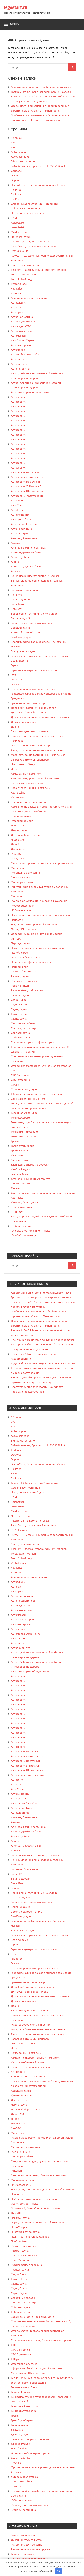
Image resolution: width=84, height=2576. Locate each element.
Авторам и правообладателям (30, 392)
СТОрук (15, 1084)
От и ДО (16, 938)
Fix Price (16, 189)
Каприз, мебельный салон (27, 783)
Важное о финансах (23, 2535)
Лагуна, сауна (19, 825)
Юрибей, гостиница (23, 1235)
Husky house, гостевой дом (27, 213)
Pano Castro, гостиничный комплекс (33, 246)
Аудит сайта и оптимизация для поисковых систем (43, 1363)
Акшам (15, 542)
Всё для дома (19, 660)
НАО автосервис (21, 910)
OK (58, 2571)
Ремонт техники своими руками (31, 2549)
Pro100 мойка (19, 250)
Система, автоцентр (23, 1028)
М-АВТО (16, 853)
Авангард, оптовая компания (29, 297)
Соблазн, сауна (20, 1032)
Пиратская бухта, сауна (25, 957)
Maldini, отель (19, 231)
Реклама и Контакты (24, 980)
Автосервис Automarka (25, 472)
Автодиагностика (22, 316)
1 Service (16, 137)
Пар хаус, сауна (20, 943)
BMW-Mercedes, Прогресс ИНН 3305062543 (38, 166)
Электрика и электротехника (29, 2558)
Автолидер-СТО (21, 326)
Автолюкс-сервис (22, 330)
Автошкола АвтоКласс (25, 524)
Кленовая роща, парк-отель (28, 801)
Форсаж (16, 1188)
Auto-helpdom (19, 151)
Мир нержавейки (22, 882)
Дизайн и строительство (26, 2539)
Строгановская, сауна (24, 1089)
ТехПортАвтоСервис (23, 1136)
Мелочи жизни (20, 877)
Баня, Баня (17, 604)
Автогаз (16, 307)
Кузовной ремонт (22, 820)
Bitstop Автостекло (23, 161)
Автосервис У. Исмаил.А (26, 486)
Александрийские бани (26, 552)
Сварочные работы (23, 1023)
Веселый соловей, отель (26, 632)
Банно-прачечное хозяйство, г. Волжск (35, 575)
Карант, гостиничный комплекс (30, 787)
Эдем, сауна (18, 1221)
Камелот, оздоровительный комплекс (35, 778)
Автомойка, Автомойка (25, 354)
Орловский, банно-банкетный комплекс (36, 933)
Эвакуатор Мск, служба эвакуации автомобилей (41, 1216)
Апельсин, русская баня (26, 566)
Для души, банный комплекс (29, 712)
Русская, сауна (20, 995)
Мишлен (16, 896)
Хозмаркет (17, 1197)
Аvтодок (16, 293)
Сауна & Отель (20, 1004)
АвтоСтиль (17, 509)
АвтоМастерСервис (23, 340)
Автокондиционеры (23, 321)
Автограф (17, 312)
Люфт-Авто (18, 849)
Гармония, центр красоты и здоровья (34, 670)
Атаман (15, 571)
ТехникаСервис (20, 1117)
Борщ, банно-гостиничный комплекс (34, 613)
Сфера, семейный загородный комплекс (36, 1093)
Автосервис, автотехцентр (27, 495)
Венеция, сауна (20, 627)
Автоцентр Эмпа (21, 519)
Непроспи (17, 919)
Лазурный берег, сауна (25, 834)
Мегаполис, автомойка (25, 872)
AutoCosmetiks (20, 156)
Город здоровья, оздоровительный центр (37, 688)
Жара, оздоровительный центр (30, 745)
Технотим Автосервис (24, 1131)
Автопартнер (19, 359)
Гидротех (16, 679)
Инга (14, 768)
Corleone (16, 170)
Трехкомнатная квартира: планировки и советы (41, 91)
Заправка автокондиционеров (30, 759)
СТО (13, 1070)
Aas (13, 147)
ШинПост (16, 1211)
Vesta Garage (19, 283)
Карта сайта (18, 792)
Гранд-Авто (18, 698)
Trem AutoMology (22, 279)
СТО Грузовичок (21, 1079)
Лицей (15, 844)
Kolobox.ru (17, 222)
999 (13, 142)
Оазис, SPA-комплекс (24, 929)
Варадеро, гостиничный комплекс (32, 622)
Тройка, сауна (19, 1150)
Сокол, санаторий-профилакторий (32, 1042)
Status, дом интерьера (25, 264)
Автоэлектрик (20, 533)
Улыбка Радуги (20, 1169)
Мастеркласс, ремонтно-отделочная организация (42, 863)
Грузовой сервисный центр (28, 703)
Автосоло (17, 500)
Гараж (14, 665)
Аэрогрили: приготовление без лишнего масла (41, 86)
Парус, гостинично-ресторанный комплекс (37, 947)
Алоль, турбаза (20, 557)
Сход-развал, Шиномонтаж (28, 1098)
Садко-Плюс (18, 999)
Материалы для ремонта (26, 2544)
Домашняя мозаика (23, 721)
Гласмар (16, 684)
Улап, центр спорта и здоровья (30, 1164)
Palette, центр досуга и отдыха (30, 241)
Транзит (16, 1141)
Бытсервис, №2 (20, 618)
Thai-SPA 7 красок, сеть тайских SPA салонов (39, 269)
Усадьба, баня (19, 1174)
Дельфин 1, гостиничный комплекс (33, 707)
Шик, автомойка (21, 1207)
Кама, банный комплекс (26, 773)
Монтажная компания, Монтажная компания (39, 900)
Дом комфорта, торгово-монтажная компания (40, 717)
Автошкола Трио (21, 528)
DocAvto (16, 175)
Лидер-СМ (17, 839)
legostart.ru (15, 7)
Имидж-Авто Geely (23, 764)
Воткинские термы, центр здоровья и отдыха (39, 655)
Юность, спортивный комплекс (30, 1230)
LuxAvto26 (17, 227)
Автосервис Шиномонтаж (27, 491)
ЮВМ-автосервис (22, 1225)
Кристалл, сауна (21, 816)
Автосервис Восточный (25, 481)
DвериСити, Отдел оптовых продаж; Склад (38, 184)
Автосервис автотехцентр (27, 476)
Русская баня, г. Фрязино (27, 990)
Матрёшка (17, 867)
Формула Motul (20, 1183)
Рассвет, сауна (20, 976)
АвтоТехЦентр (20, 514)
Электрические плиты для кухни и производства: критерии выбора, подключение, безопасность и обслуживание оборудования (42, 1344)
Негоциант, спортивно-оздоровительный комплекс (43, 914)
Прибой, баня (19, 966)
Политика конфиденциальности (31, 962)
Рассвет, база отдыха (24, 971)
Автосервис (18, 396)
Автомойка (18, 349)
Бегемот (16, 608)
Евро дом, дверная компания (29, 731)
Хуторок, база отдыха (24, 1202)
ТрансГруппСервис (22, 1145)
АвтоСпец (17, 505)
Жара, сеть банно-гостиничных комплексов (38, 750)
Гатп (13, 674)
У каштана (17, 1155)
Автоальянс (18, 302)
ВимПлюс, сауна (21, 637)
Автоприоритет (20, 368)
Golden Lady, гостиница (25, 208)
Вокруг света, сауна (23, 651)
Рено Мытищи (20, 985)
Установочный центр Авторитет (30, 1178)
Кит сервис (18, 797)
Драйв (15, 726)
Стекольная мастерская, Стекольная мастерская (41, 1065)
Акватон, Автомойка (24, 538)
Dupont (15, 180)
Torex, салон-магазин (24, 274)
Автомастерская (21, 345)
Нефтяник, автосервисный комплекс (34, 924)
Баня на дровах (20, 599)
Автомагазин (19, 335)
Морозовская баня (22, 905)
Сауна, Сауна (19, 1009)
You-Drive (17, 288)
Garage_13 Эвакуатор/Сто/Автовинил (34, 203)
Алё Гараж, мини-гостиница (28, 547)
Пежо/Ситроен (20, 952)
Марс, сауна (18, 858)
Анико (15, 561)
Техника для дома (22, 2553)
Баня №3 (16, 594)
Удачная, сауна (20, 1159)
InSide (14, 217)
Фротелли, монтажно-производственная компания (43, 1192)
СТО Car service (20, 1075)
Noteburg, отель (21, 236)
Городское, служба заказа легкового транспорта (41, 693)
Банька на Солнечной (24, 589)
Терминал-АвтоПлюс (24, 1112)
